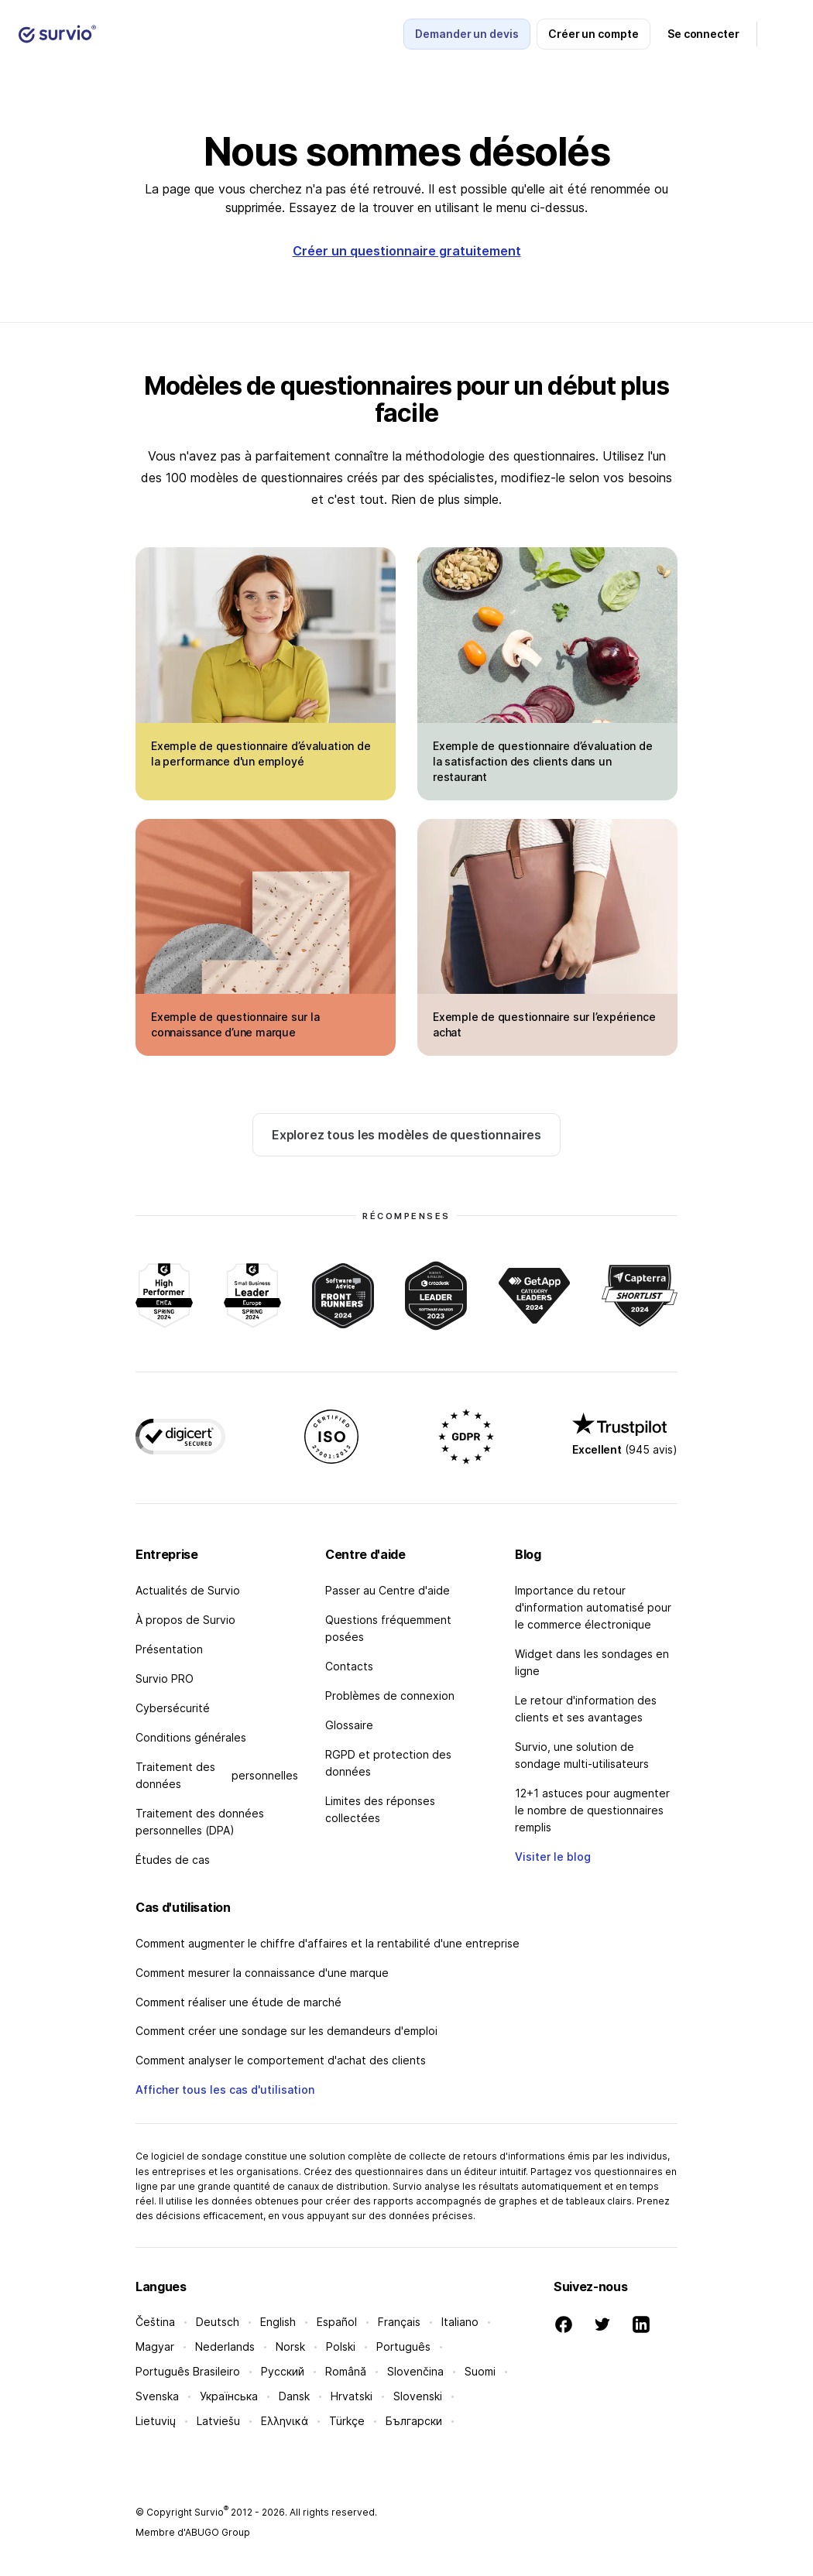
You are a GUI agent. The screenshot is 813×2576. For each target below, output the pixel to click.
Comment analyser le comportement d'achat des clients (281, 2060)
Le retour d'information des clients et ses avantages (586, 1709)
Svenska (157, 2396)
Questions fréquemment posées (388, 1628)
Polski (340, 2346)
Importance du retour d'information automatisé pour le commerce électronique (593, 1607)
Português (403, 2346)
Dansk (294, 2396)
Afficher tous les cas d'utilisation (225, 2089)
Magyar (155, 2346)
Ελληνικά (284, 2420)
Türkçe (347, 2420)
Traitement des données (217, 1775)
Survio (211, 2512)
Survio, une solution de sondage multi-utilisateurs (582, 1755)
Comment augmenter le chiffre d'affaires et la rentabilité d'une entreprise (328, 1943)
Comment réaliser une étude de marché (238, 2002)
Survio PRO (165, 1678)
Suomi (480, 2371)
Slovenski (417, 2396)
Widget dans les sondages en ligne (592, 1662)
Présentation (169, 1649)
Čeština (155, 2321)
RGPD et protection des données (388, 1763)
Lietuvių (156, 2420)
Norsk (290, 2346)
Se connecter (703, 33)
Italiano (460, 2321)
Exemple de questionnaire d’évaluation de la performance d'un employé (261, 753)
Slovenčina (415, 2371)
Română (345, 2371)
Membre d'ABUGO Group (193, 2532)
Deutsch (217, 2321)
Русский (282, 2371)
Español (337, 2321)
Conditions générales (191, 1737)
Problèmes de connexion (390, 1695)
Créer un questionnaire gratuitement (407, 251)
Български (414, 2420)
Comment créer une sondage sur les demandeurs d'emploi (286, 2030)
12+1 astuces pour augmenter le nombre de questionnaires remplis (592, 1810)
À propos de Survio (185, 1619)
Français (399, 2321)
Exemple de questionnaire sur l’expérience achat (544, 1024)
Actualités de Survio (188, 1590)
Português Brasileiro (188, 2371)
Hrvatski (351, 2396)
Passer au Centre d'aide (387, 1590)
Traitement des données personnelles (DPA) (200, 1822)
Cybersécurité (173, 1707)
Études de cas (173, 1859)
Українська (229, 2396)
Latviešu (218, 2420)
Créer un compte (593, 33)
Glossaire (349, 1725)
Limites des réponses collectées (380, 1809)
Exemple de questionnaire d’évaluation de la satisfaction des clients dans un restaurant (543, 761)
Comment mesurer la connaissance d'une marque (262, 1972)
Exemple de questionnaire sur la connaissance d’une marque (235, 1024)
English (278, 2321)
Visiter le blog (553, 1856)
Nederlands (225, 2346)
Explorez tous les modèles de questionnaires (406, 1134)
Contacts (349, 1666)
